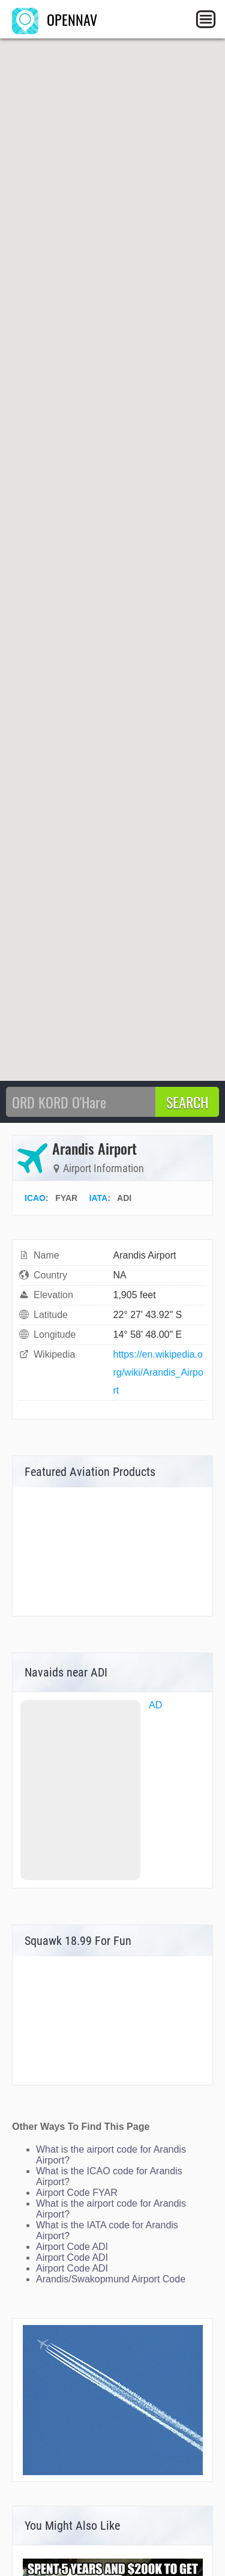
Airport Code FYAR (77, 2192)
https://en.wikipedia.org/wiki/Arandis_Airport (158, 1372)
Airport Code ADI (72, 2247)
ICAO (35, 1198)
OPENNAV (54, 19)
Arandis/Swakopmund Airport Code (110, 2279)
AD (155, 1705)
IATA (98, 1198)
